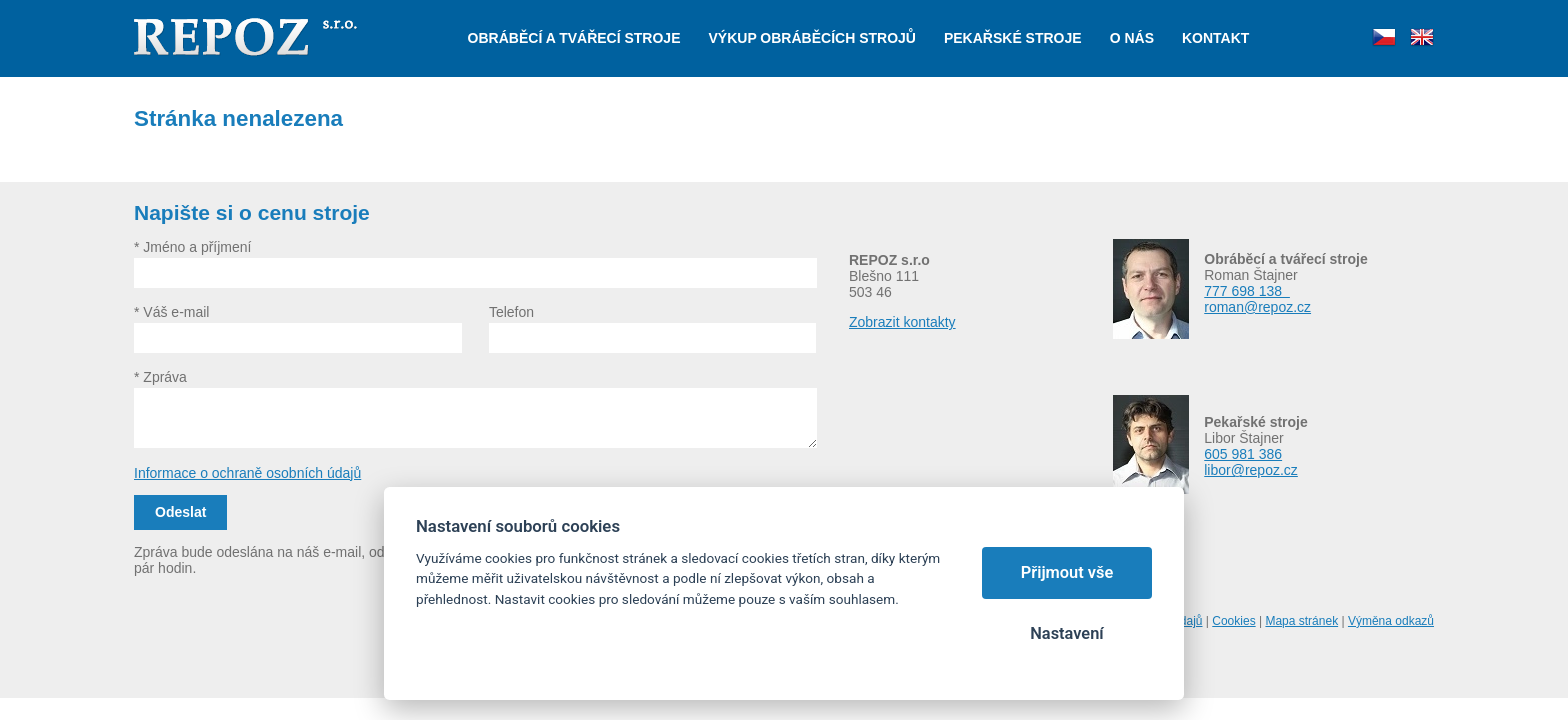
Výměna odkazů (1391, 621)
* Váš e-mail (171, 312)
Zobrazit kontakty (902, 322)
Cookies (1233, 621)
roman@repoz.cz (1257, 307)
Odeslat (180, 512)
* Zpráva (160, 377)
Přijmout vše (1067, 572)
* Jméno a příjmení (193, 247)
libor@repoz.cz (1251, 470)
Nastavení (1066, 633)
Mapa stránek (1301, 621)
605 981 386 (1243, 454)
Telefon (511, 312)
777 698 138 (1247, 291)
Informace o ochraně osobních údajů (247, 473)
